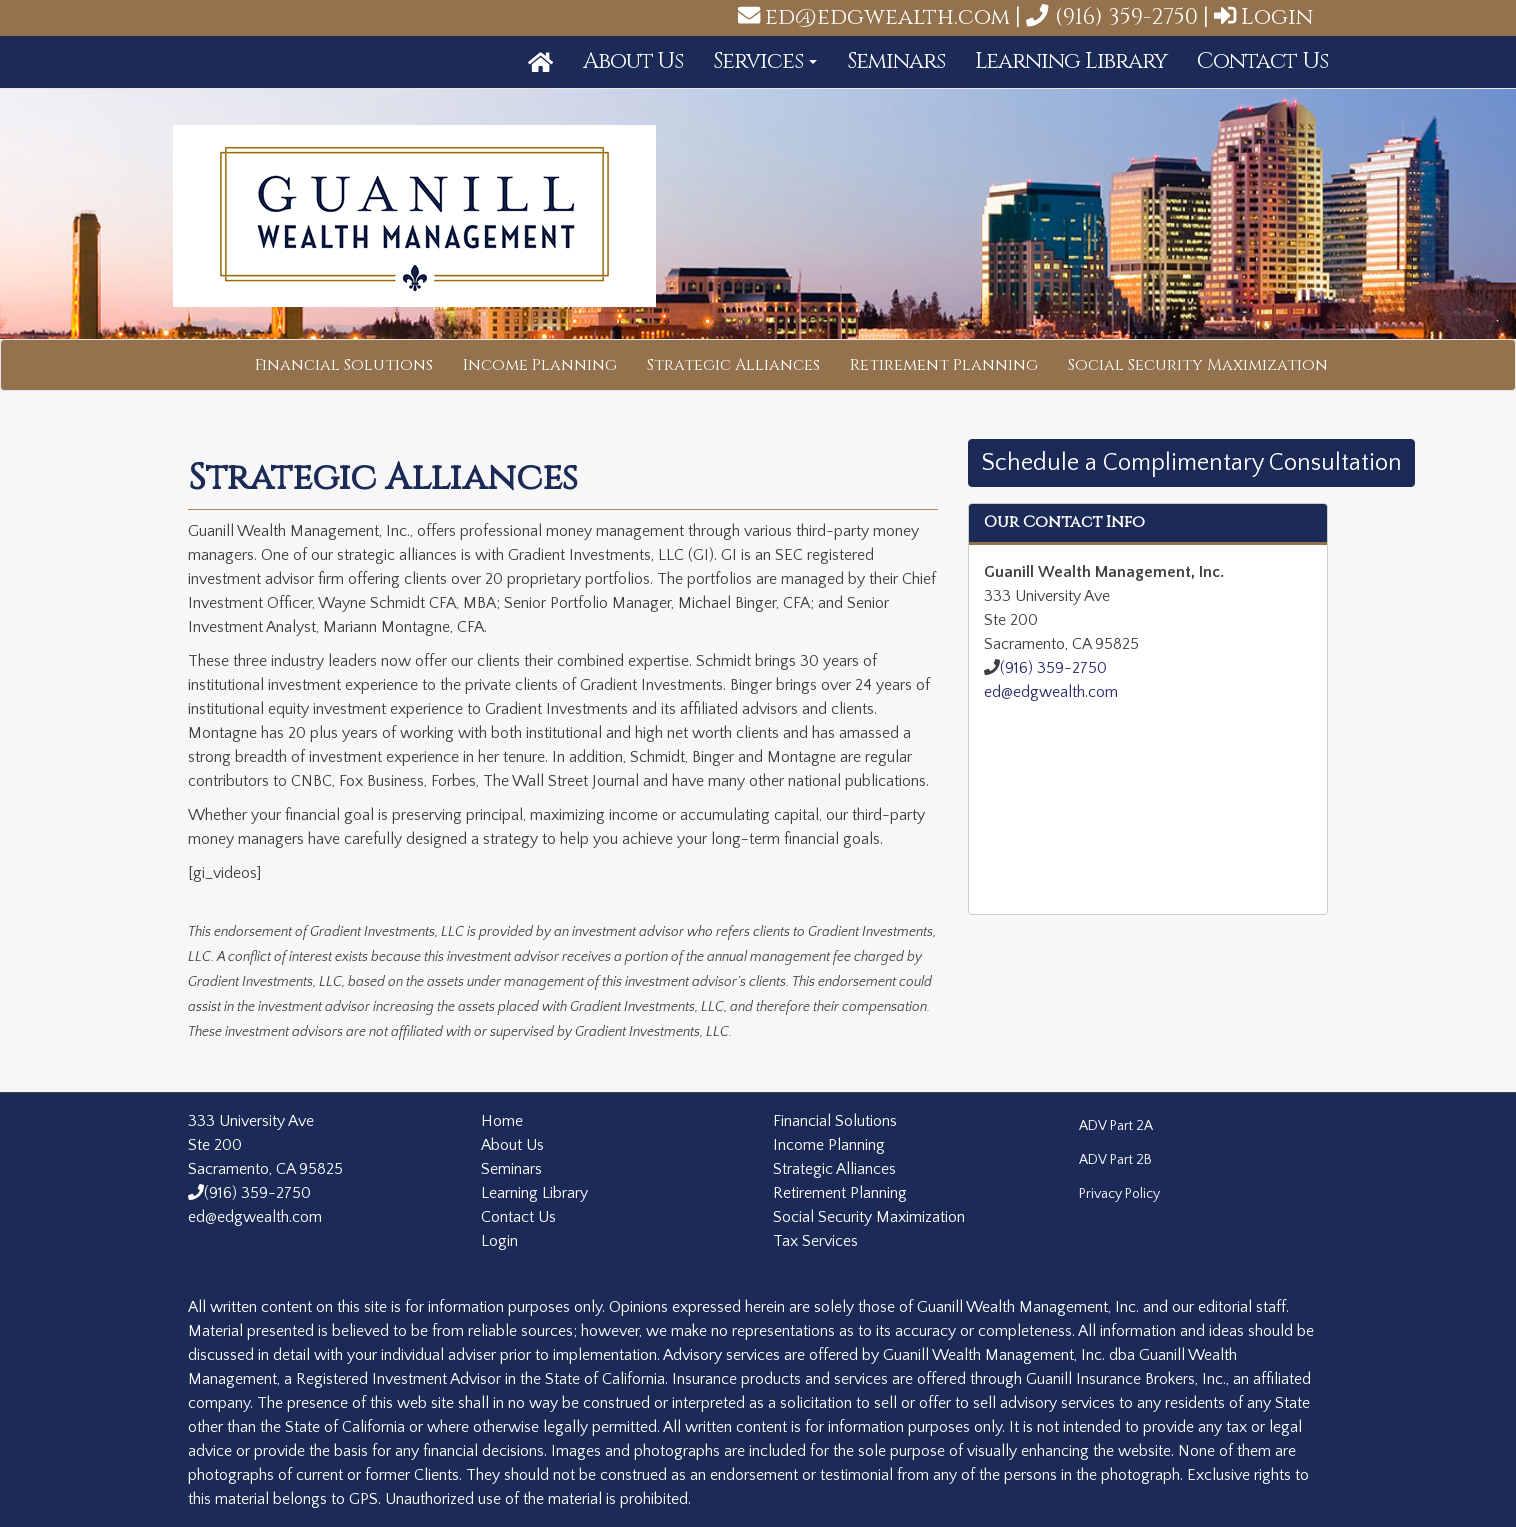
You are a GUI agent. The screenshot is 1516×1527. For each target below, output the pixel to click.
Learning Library (1071, 61)
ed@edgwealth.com (887, 17)
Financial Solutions (344, 365)
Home (502, 1121)
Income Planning (540, 365)
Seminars (895, 61)
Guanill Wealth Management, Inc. (415, 216)
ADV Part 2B (1115, 1160)
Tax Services (815, 1241)
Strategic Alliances (733, 365)
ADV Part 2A (1116, 1126)
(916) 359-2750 (1111, 17)
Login (1277, 17)
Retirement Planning (944, 365)
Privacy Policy (1119, 1194)
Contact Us (1262, 61)
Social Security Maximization (1198, 365)
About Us (633, 61)
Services (765, 61)
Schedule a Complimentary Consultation (1191, 463)
